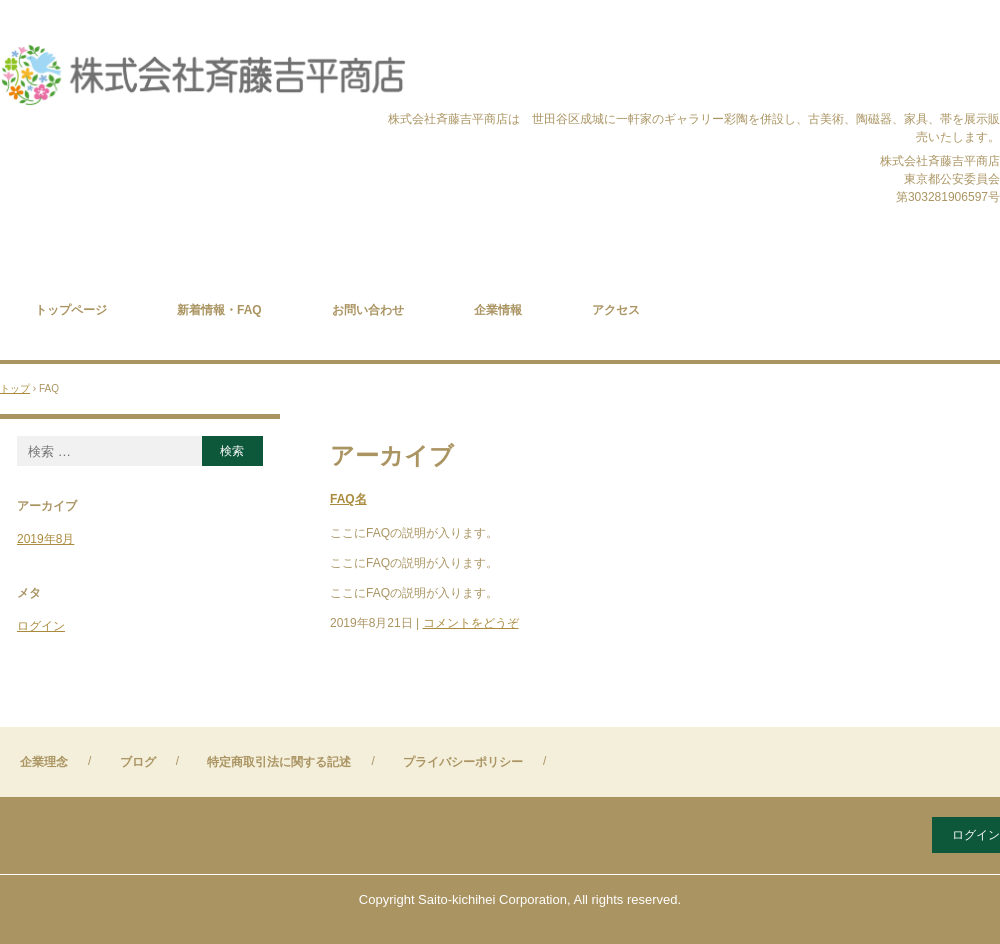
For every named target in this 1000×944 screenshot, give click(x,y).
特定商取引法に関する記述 (279, 762)
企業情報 (498, 310)
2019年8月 (45, 539)
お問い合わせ (368, 310)
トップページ (71, 310)
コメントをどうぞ (471, 623)
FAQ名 (348, 499)
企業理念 (44, 762)
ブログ (138, 762)
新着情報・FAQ (219, 310)
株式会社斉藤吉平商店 (203, 76)
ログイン (41, 626)
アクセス (616, 310)
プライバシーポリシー (463, 762)
